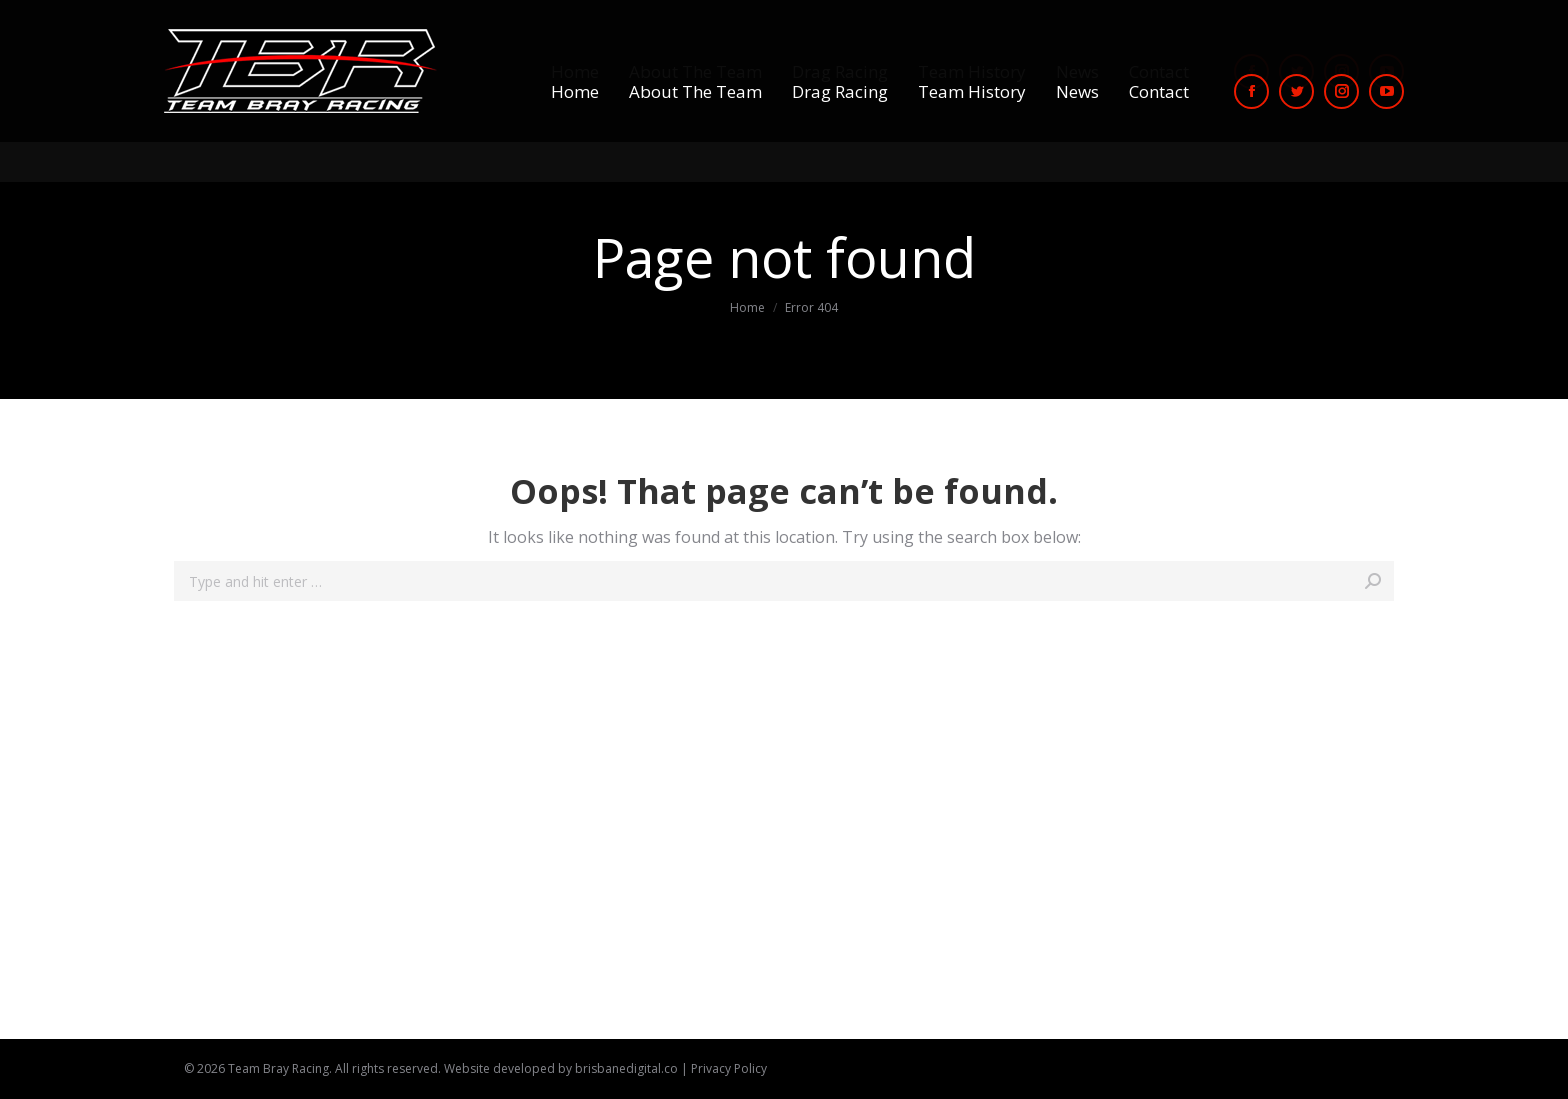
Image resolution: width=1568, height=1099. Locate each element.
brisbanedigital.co (626, 1068)
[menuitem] (575, 91)
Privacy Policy (729, 1068)
